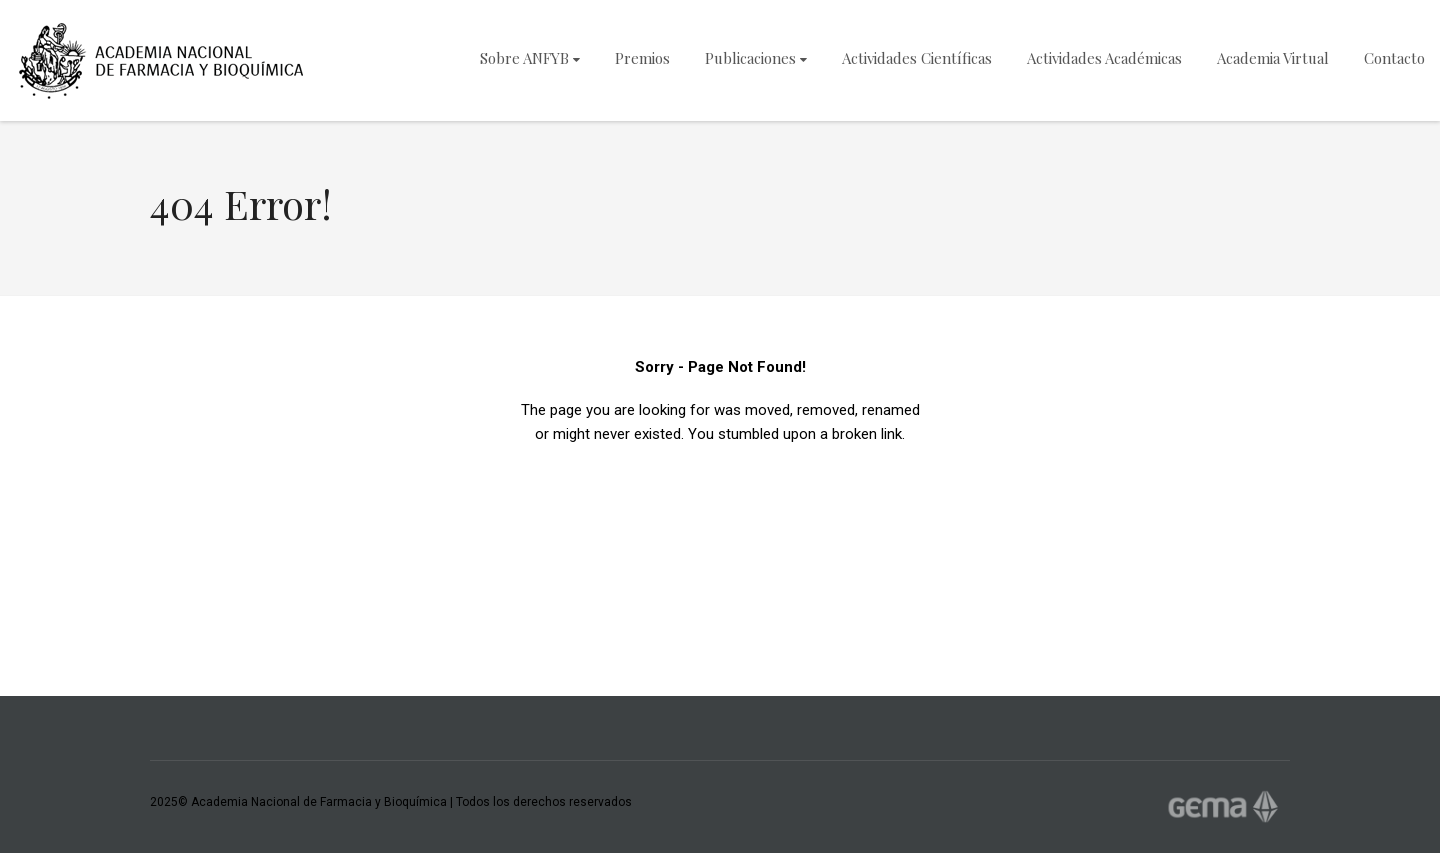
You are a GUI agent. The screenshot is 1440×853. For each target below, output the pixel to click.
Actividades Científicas (917, 58)
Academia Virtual (1273, 58)
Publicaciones (756, 58)
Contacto (1394, 58)
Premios (642, 58)
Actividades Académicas (1104, 58)
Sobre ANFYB (530, 58)
